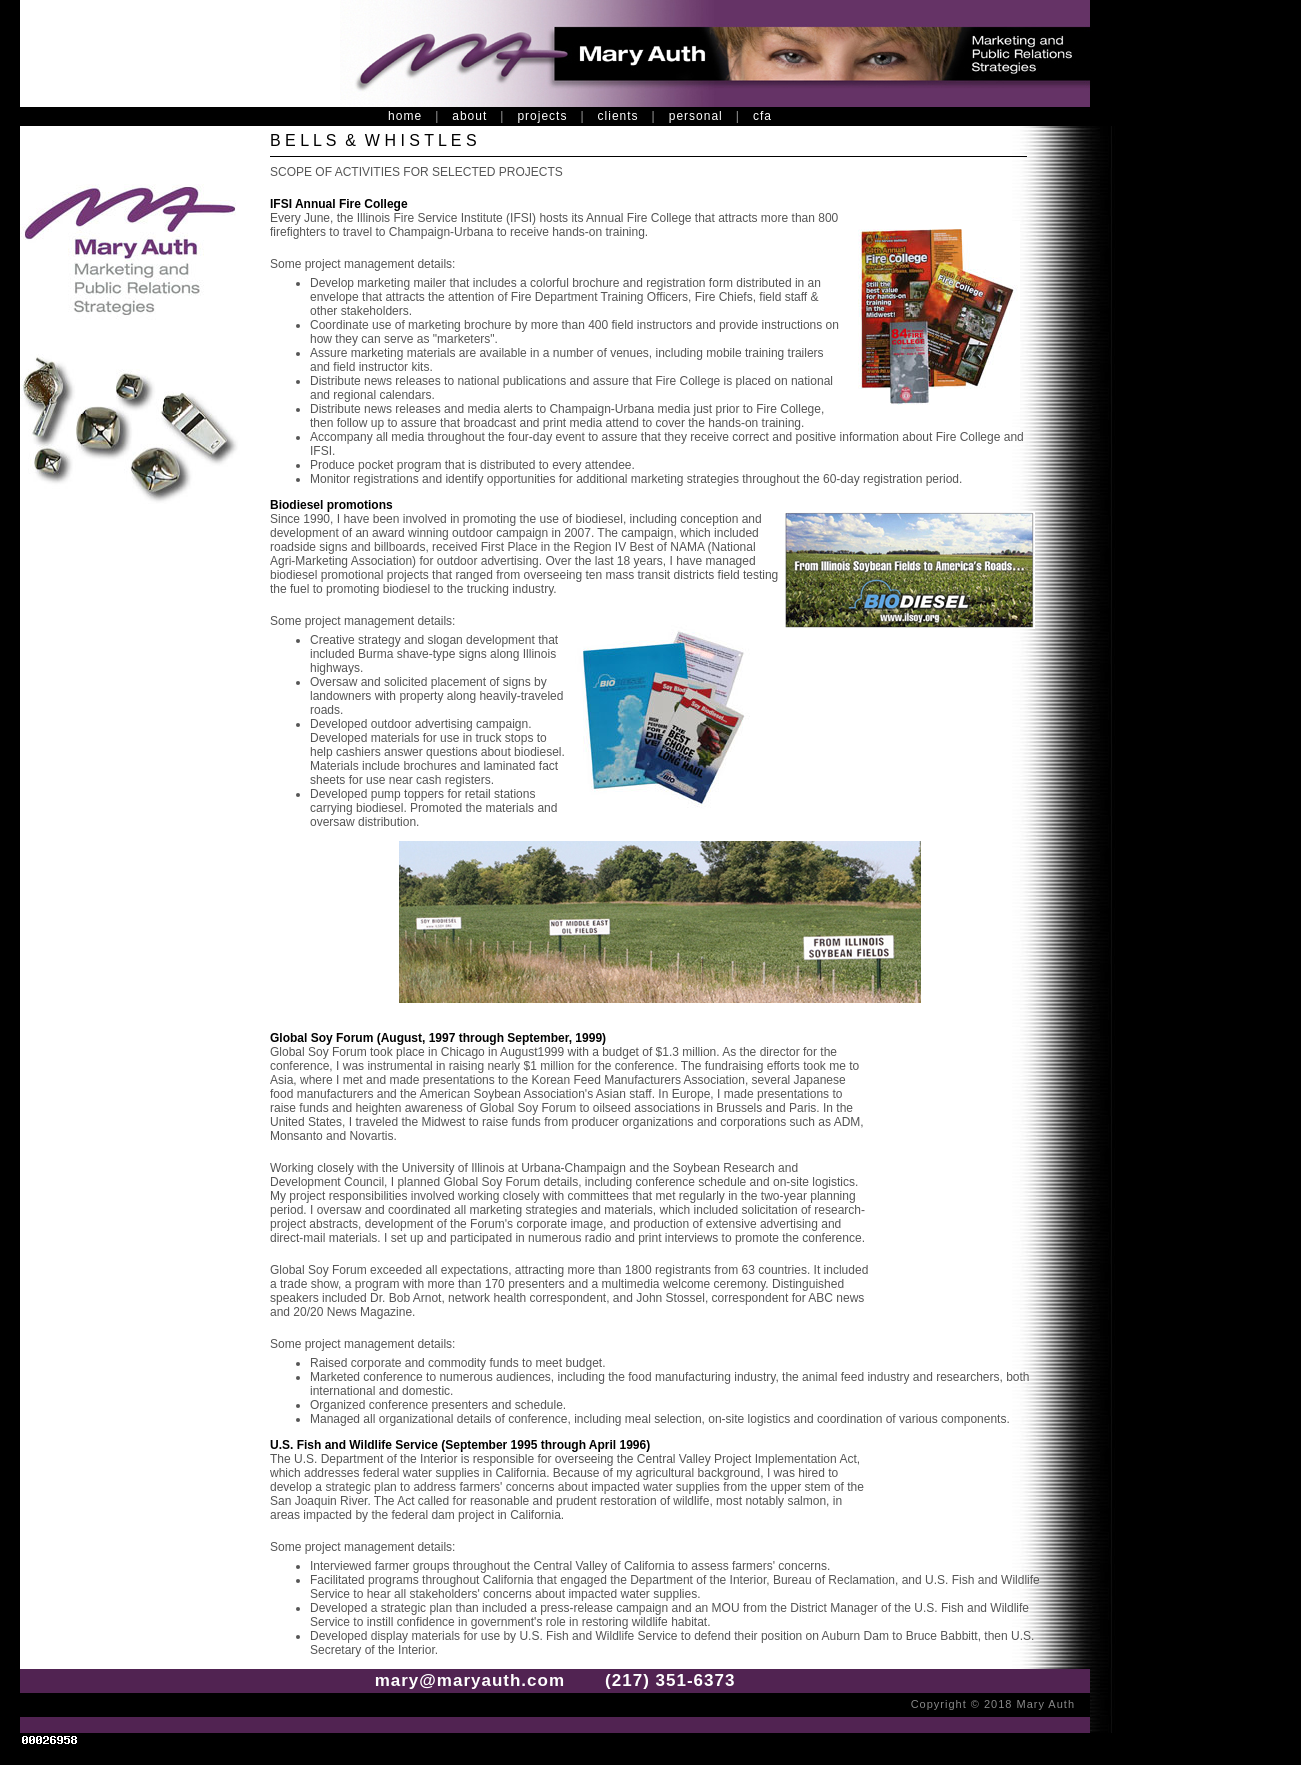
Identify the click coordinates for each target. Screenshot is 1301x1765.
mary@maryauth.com (470, 1680)
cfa (762, 116)
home (405, 116)
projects (542, 116)
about (469, 116)
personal (696, 116)
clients (618, 116)
